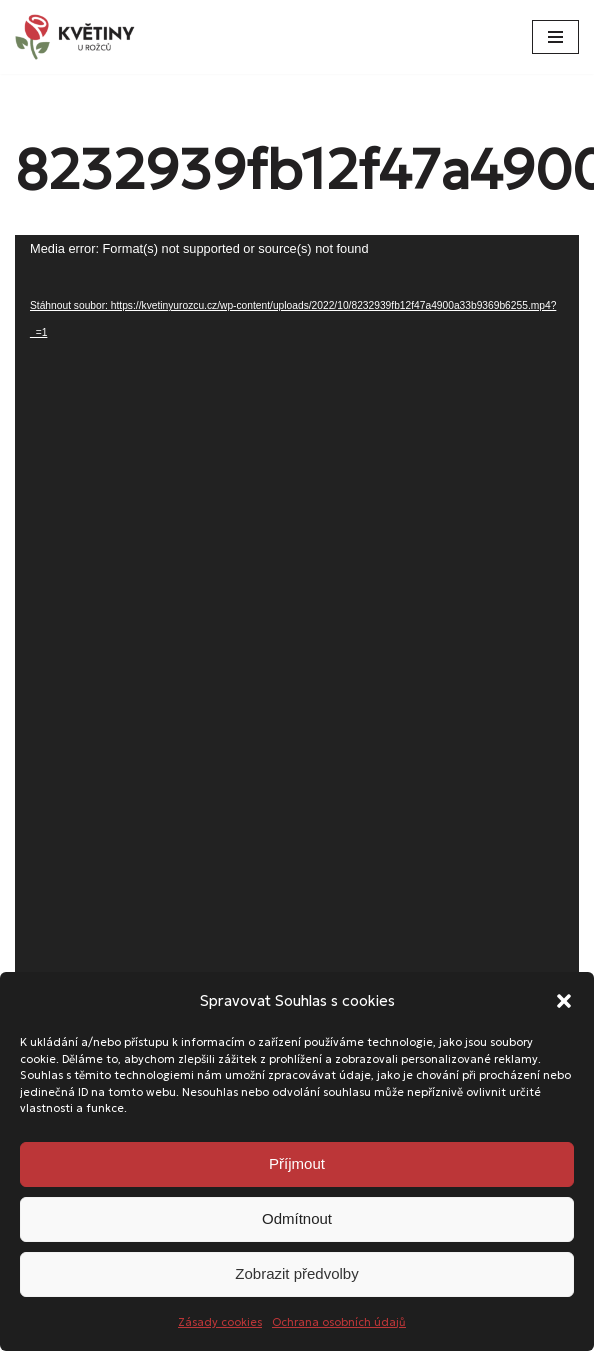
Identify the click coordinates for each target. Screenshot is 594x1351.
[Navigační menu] (555, 37)
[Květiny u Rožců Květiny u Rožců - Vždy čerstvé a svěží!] (80, 37)
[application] (297, 736)
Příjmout (297, 1163)
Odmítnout (297, 1218)
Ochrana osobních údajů (339, 1322)
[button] (564, 1001)
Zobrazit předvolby (296, 1273)
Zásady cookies (220, 1322)
